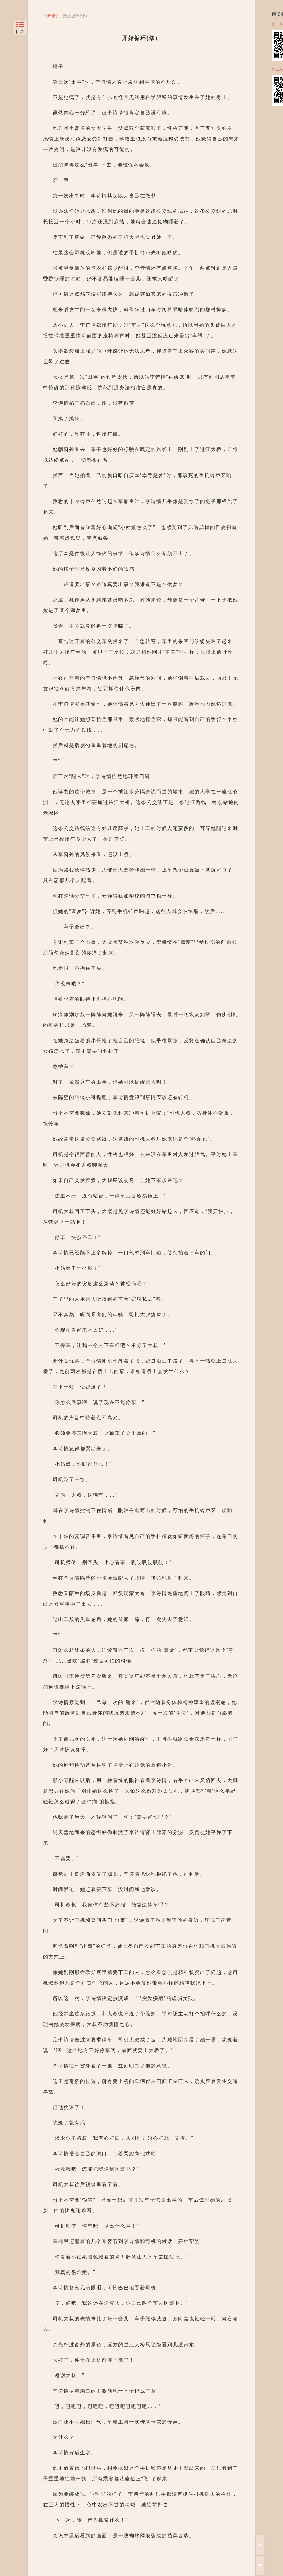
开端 (51, 15)
